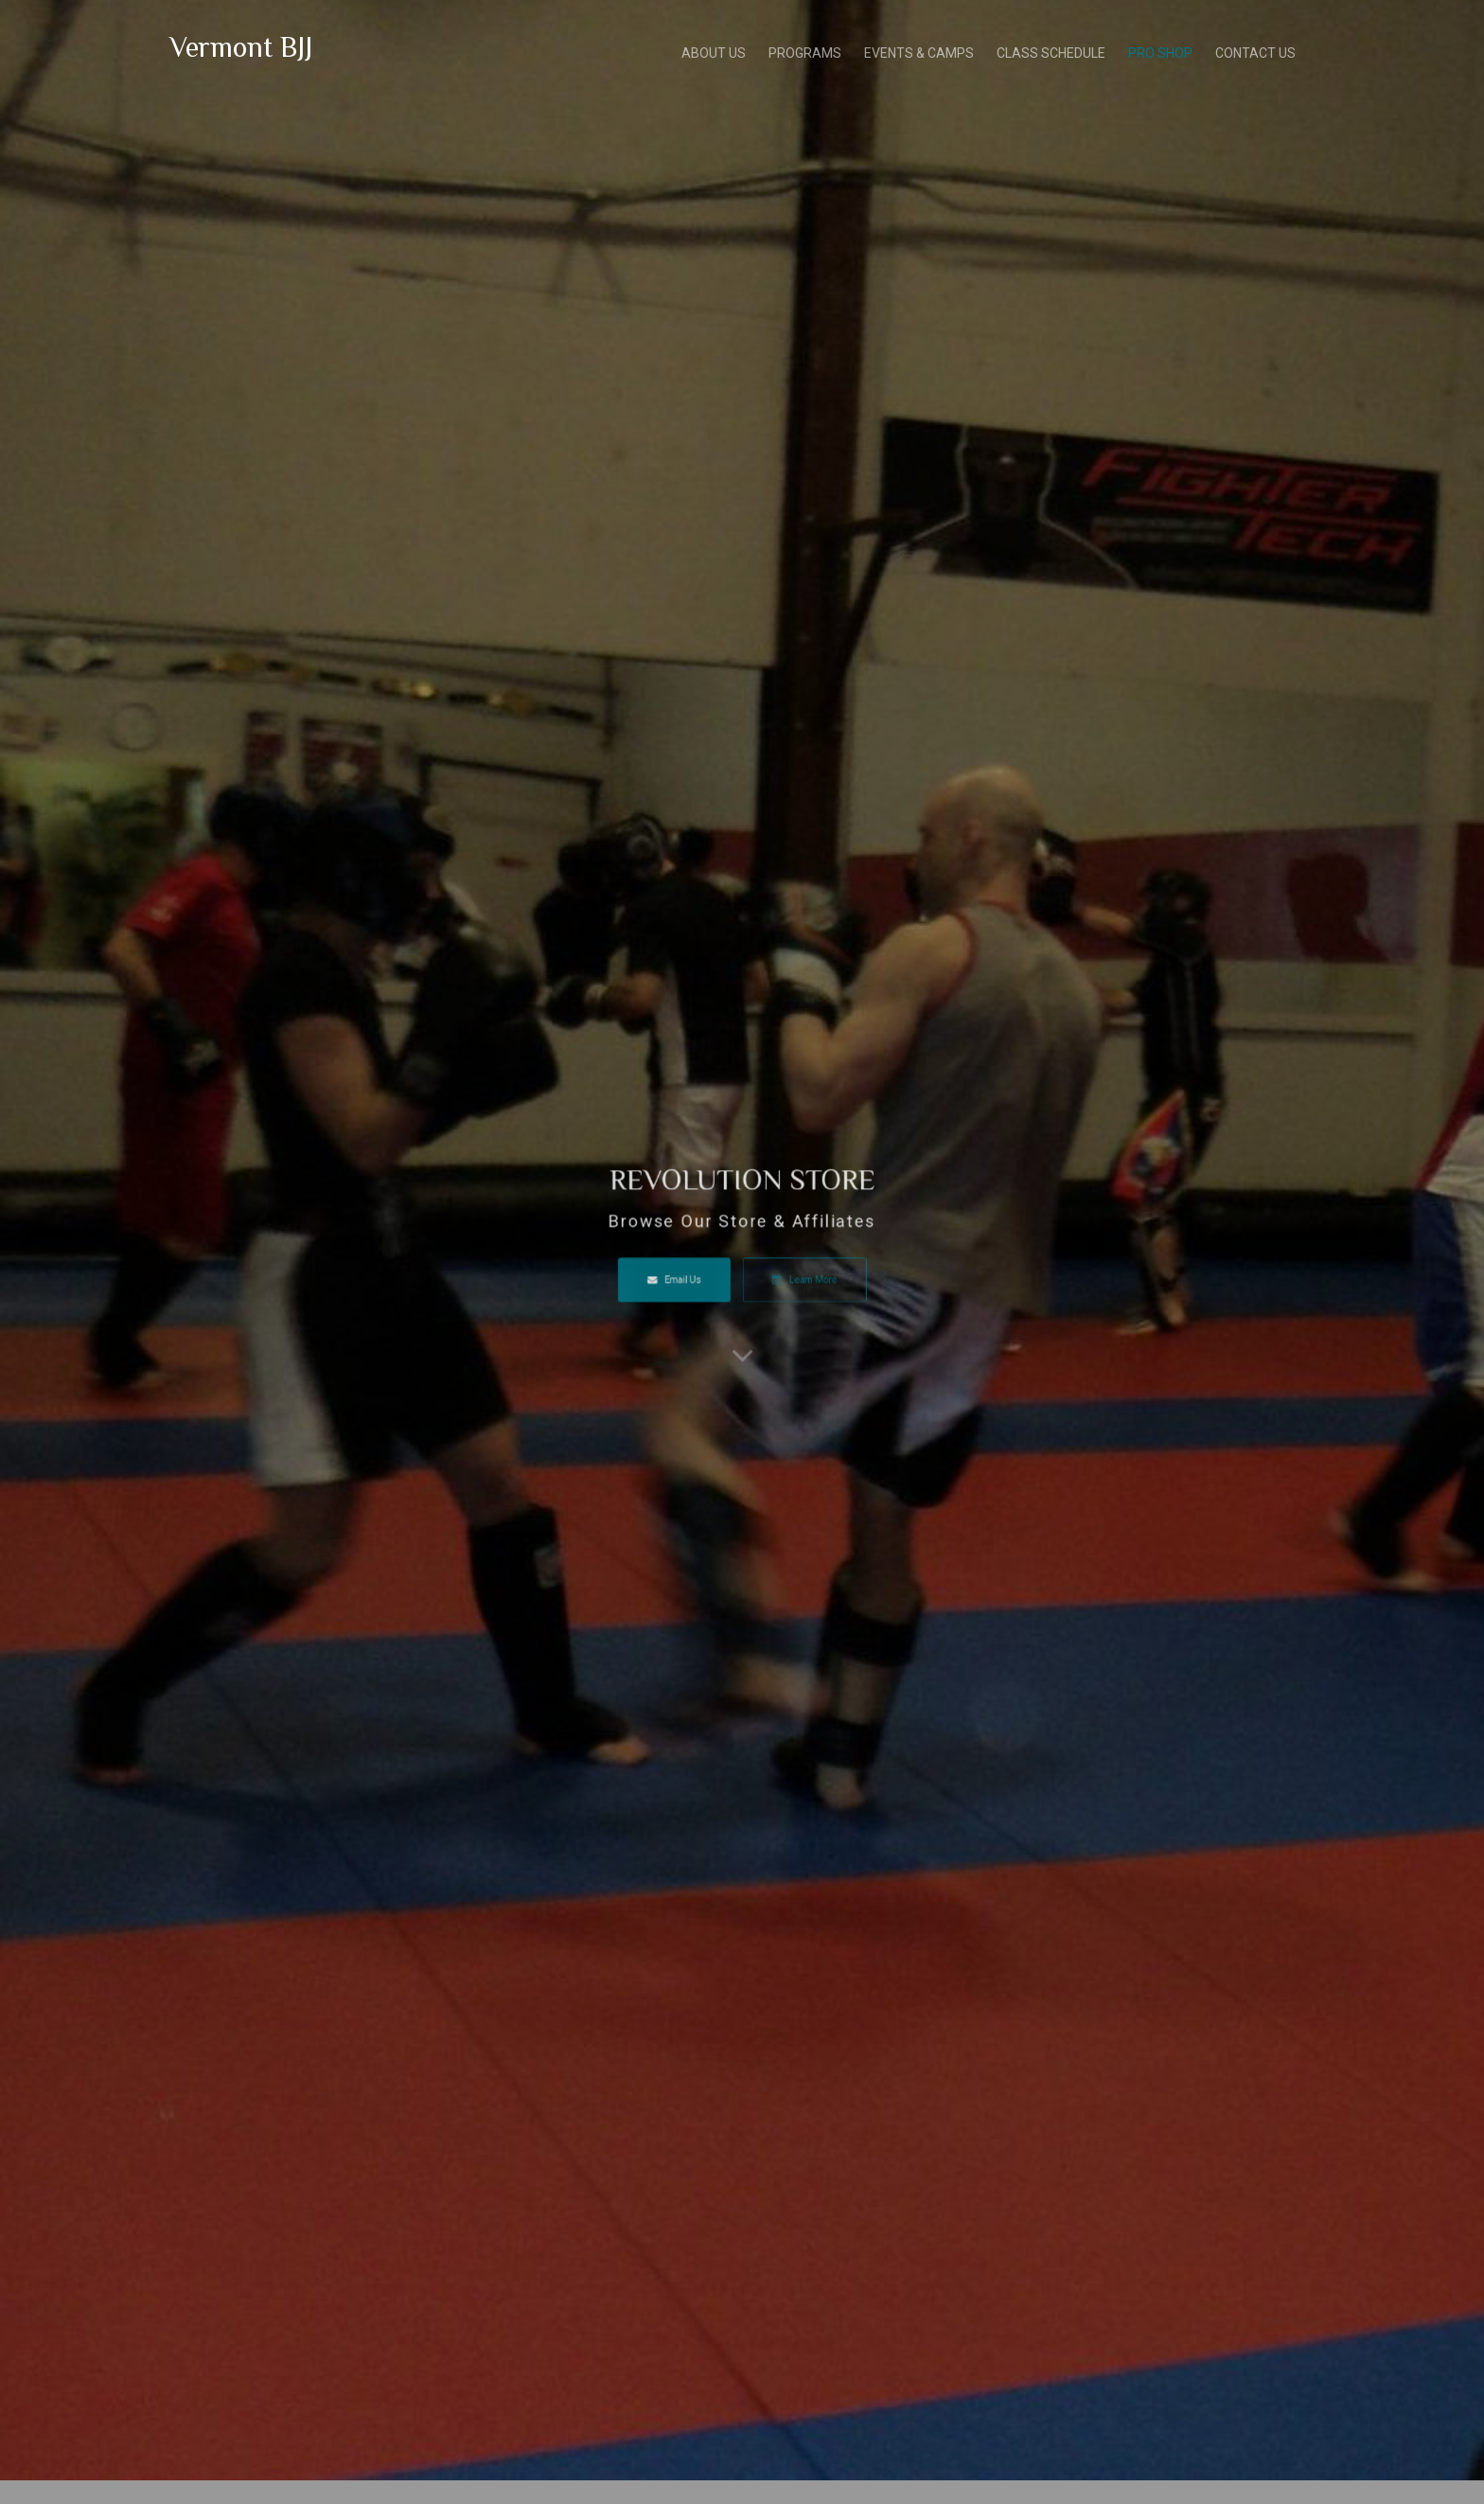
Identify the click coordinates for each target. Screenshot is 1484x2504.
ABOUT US (713, 51)
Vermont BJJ (240, 43)
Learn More (783, 1270)
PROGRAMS (804, 51)
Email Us (696, 1270)
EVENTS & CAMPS (919, 51)
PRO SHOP (1160, 51)
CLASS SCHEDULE (1051, 51)
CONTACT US (1255, 51)
